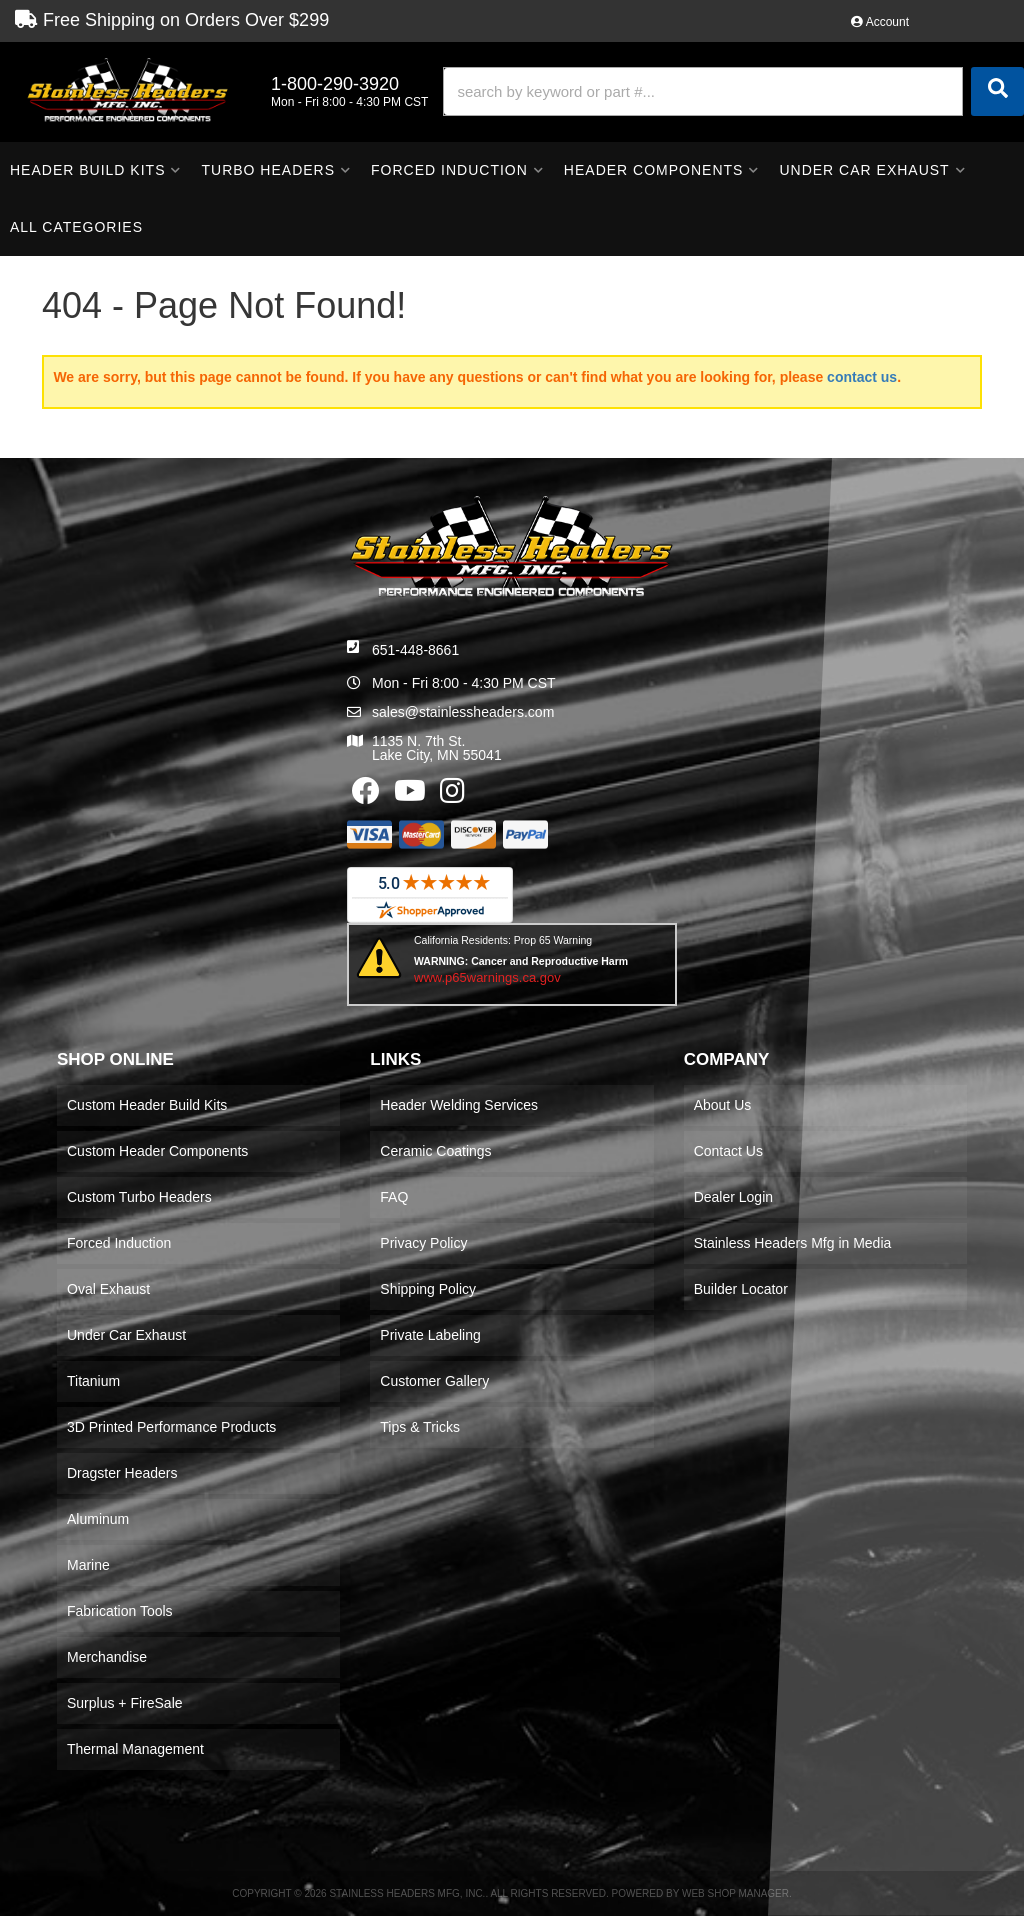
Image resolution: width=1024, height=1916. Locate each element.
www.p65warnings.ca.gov (487, 977)
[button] (733, 91)
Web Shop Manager (735, 1893)
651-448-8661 (415, 650)
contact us (862, 377)
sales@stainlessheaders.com (463, 712)
